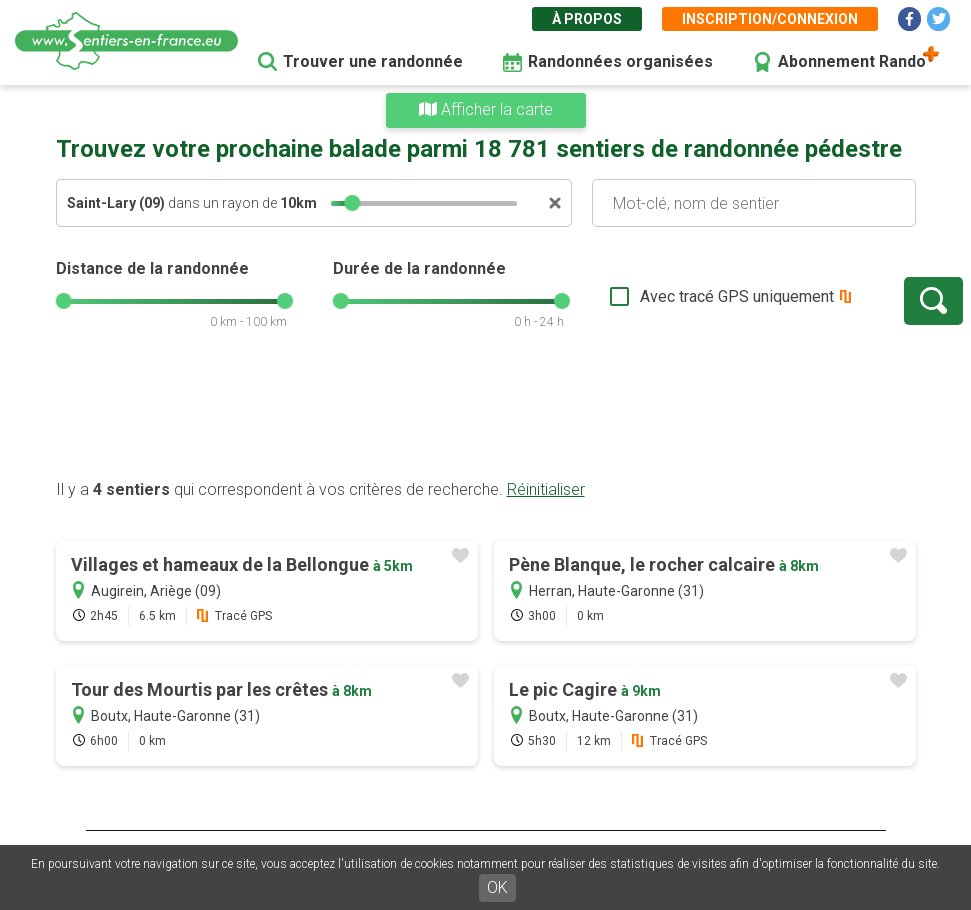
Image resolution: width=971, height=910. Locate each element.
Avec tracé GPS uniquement (671, 296)
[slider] (352, 203)
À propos (587, 19)
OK (497, 887)
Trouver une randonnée (373, 61)
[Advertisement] (486, 415)
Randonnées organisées (620, 61)
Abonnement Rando (852, 61)
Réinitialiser (546, 489)
